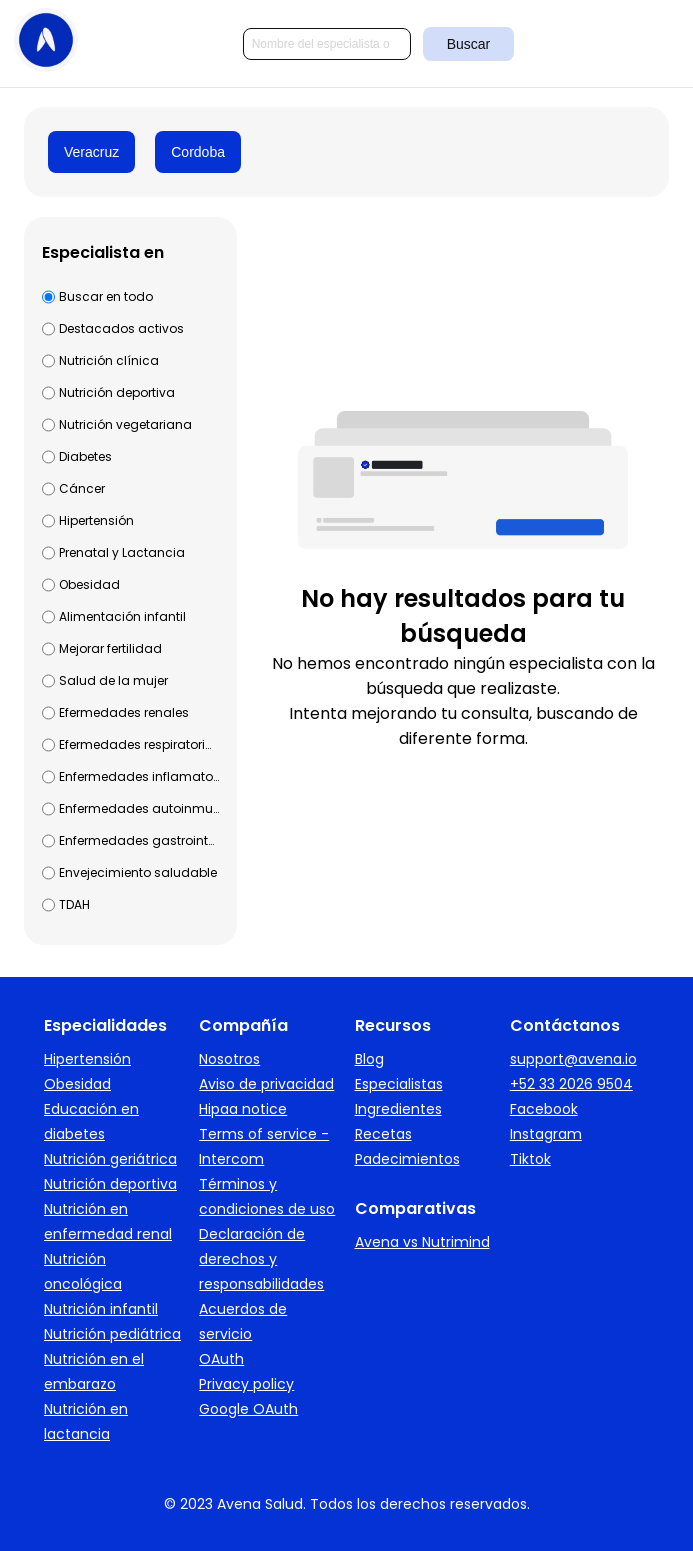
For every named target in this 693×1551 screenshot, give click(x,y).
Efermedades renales (124, 712)
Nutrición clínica (109, 360)
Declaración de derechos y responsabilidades (261, 1259)
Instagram (546, 1134)
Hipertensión (96, 520)
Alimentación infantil (122, 616)
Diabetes (85, 456)
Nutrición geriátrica (110, 1159)
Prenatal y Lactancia (122, 552)
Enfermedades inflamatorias (139, 776)
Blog (369, 1059)
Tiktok (530, 1159)
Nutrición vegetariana (125, 424)
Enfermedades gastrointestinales (139, 840)
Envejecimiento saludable (138, 872)
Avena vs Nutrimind (422, 1242)
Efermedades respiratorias (139, 744)
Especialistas (399, 1084)
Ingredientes (398, 1109)
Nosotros (229, 1059)
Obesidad (89, 584)
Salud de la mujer (113, 680)
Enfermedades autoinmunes (139, 808)
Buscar (469, 44)
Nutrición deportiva (117, 392)
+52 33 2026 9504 (571, 1084)
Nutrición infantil (101, 1309)
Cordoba (198, 152)
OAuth (221, 1359)
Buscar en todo (106, 296)
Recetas (383, 1134)
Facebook (544, 1109)
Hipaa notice (243, 1109)
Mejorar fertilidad (110, 648)
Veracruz (91, 152)
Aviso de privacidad (266, 1084)
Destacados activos (121, 328)
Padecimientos (407, 1159)
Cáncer (82, 488)
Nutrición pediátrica (112, 1334)
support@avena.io (573, 1059)
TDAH (74, 904)
